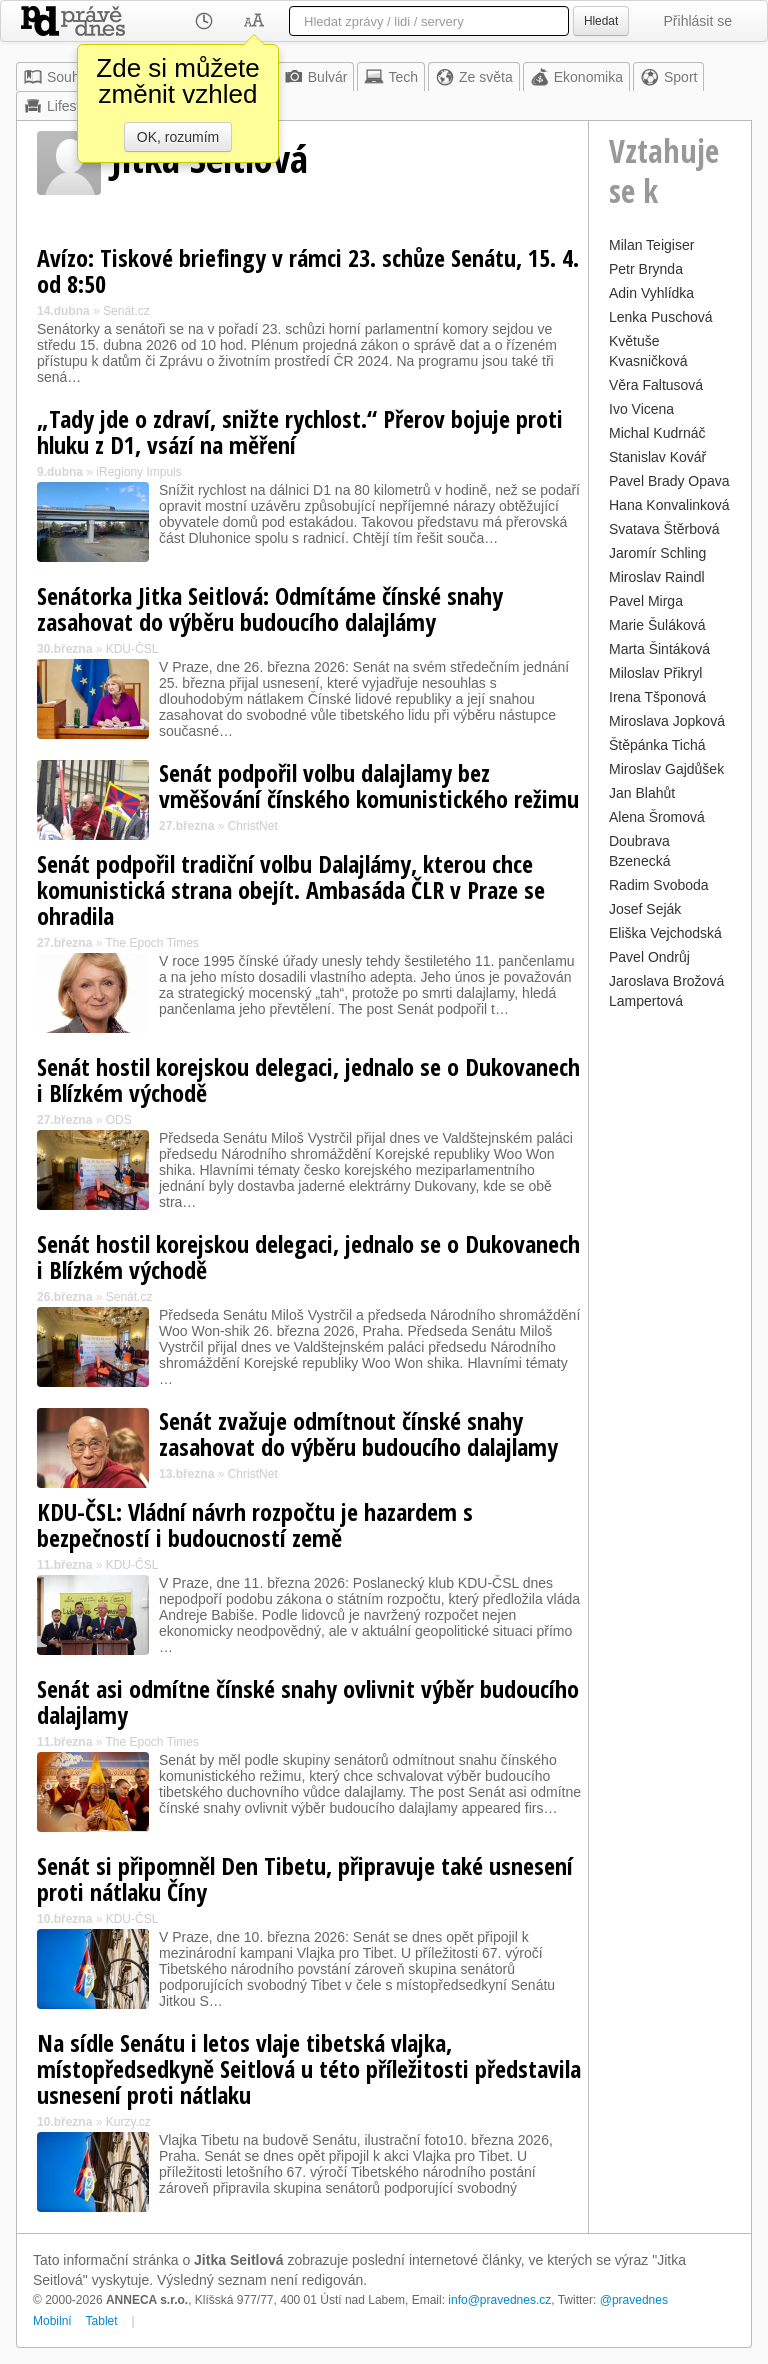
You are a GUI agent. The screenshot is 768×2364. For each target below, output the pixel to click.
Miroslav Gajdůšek (666, 769)
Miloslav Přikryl (655, 673)
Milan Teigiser (651, 245)
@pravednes (634, 2300)
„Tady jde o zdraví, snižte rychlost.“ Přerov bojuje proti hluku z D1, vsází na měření (300, 431)
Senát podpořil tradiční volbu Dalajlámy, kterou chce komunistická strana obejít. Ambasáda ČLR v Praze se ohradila (291, 889)
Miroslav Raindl (657, 577)
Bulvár (316, 77)
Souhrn (57, 77)
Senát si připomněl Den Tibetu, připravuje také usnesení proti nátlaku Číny (305, 1878)
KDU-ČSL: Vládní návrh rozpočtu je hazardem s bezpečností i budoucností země (255, 1524)
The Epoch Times (151, 943)
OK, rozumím (178, 137)
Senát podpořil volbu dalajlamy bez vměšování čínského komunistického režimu (369, 785)
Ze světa (474, 77)
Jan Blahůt (642, 793)
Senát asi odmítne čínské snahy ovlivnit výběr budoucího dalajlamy (308, 1701)
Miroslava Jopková (667, 721)
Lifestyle (60, 106)
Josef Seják (645, 909)
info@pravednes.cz (499, 2300)
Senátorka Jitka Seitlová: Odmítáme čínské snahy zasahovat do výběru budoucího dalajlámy (270, 608)
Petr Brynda (646, 269)
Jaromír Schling (657, 553)
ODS (119, 1120)
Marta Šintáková (659, 649)
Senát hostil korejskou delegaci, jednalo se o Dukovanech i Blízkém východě (308, 1079)
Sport (668, 77)
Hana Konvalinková (669, 505)
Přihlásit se (698, 21)
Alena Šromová (657, 817)
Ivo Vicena (641, 409)
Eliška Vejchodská (665, 933)
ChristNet (253, 826)
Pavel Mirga (646, 601)
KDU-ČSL (132, 649)
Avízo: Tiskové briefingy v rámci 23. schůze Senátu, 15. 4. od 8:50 (308, 270)
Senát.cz (126, 311)
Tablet (102, 2321)
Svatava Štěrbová (664, 529)
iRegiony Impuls (138, 472)
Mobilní (52, 2321)
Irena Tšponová (657, 697)
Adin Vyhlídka (651, 293)
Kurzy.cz (128, 2122)
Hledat (601, 21)
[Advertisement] (670, 1315)
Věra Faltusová (656, 385)
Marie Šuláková (657, 625)
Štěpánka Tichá (657, 745)
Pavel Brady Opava (669, 481)
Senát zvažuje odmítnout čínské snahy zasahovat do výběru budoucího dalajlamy (358, 1433)
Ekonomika (576, 77)
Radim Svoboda (659, 885)
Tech (391, 77)
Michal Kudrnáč (657, 433)
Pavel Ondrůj (649, 957)
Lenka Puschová (661, 317)
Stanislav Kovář (657, 457)
